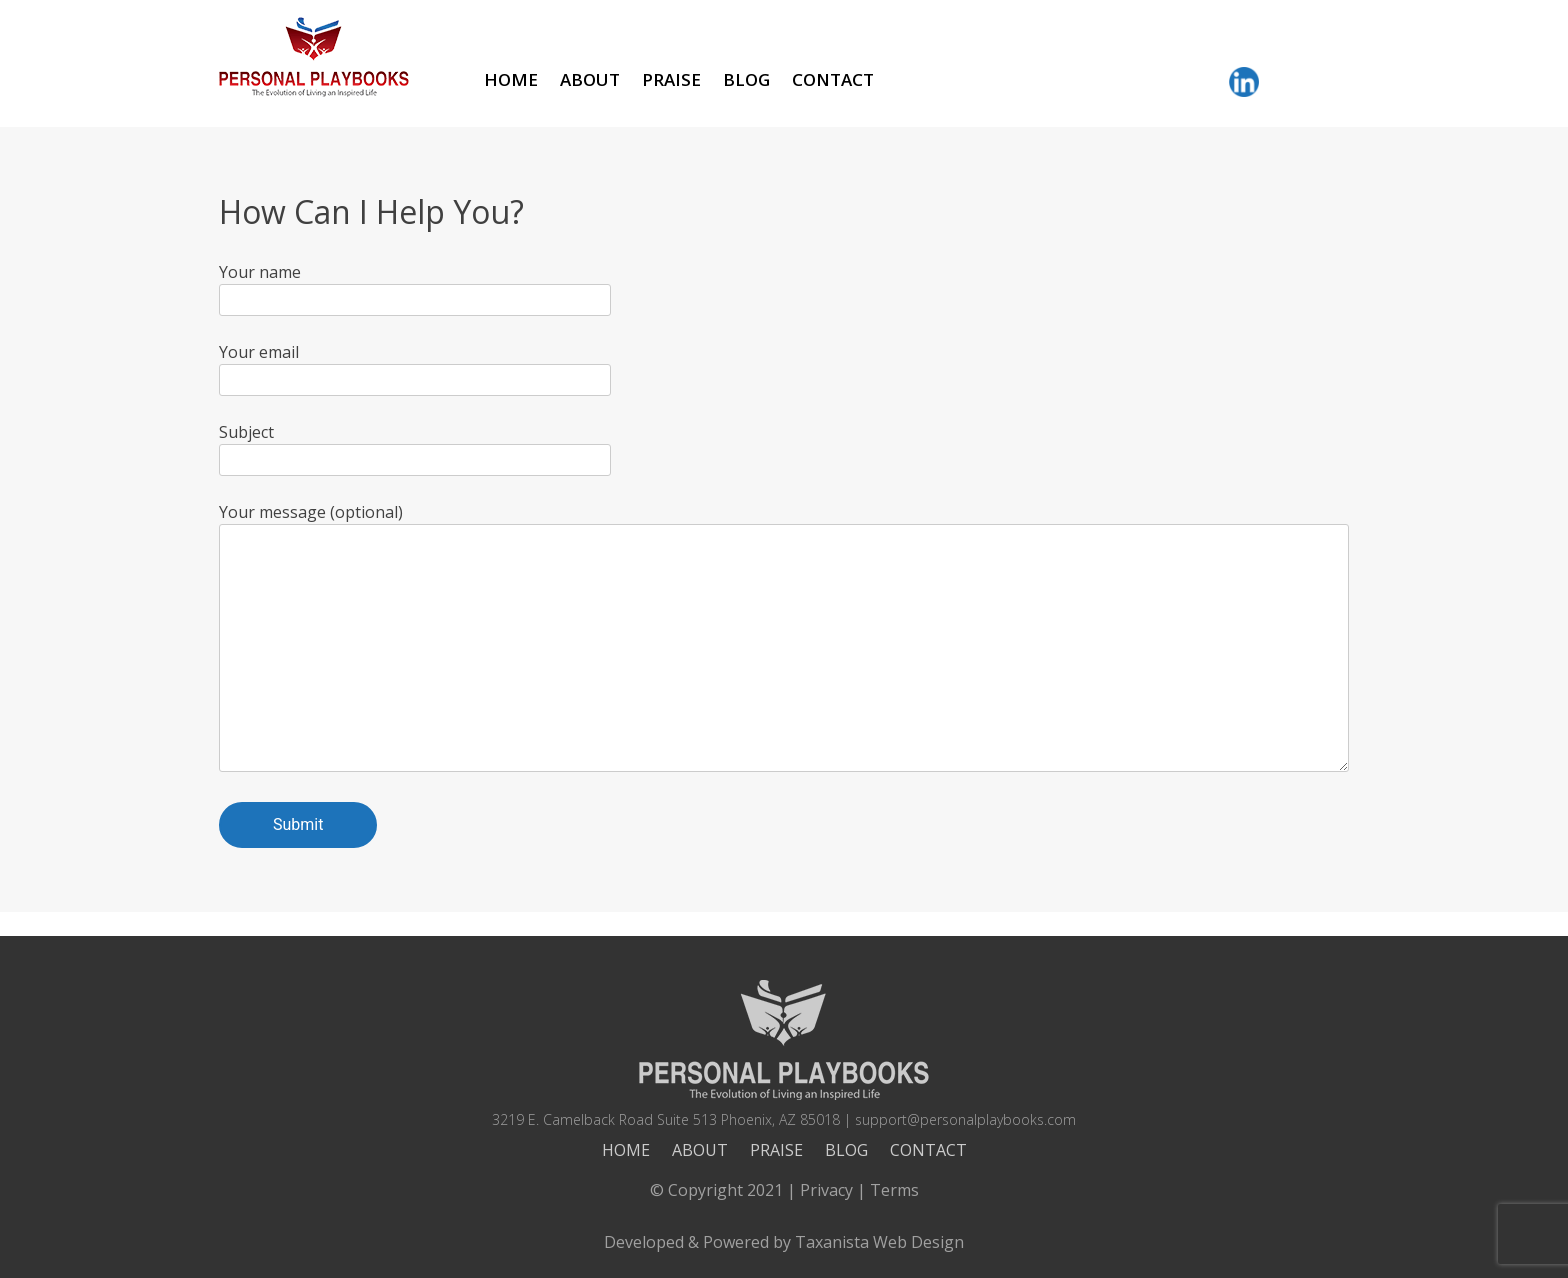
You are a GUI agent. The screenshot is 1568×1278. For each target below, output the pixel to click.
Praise (671, 79)
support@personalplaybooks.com (965, 1119)
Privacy (826, 1190)
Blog (746, 79)
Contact (833, 79)
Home (511, 79)
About (590, 79)
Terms (894, 1190)
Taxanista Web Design (879, 1242)
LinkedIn (1244, 82)
